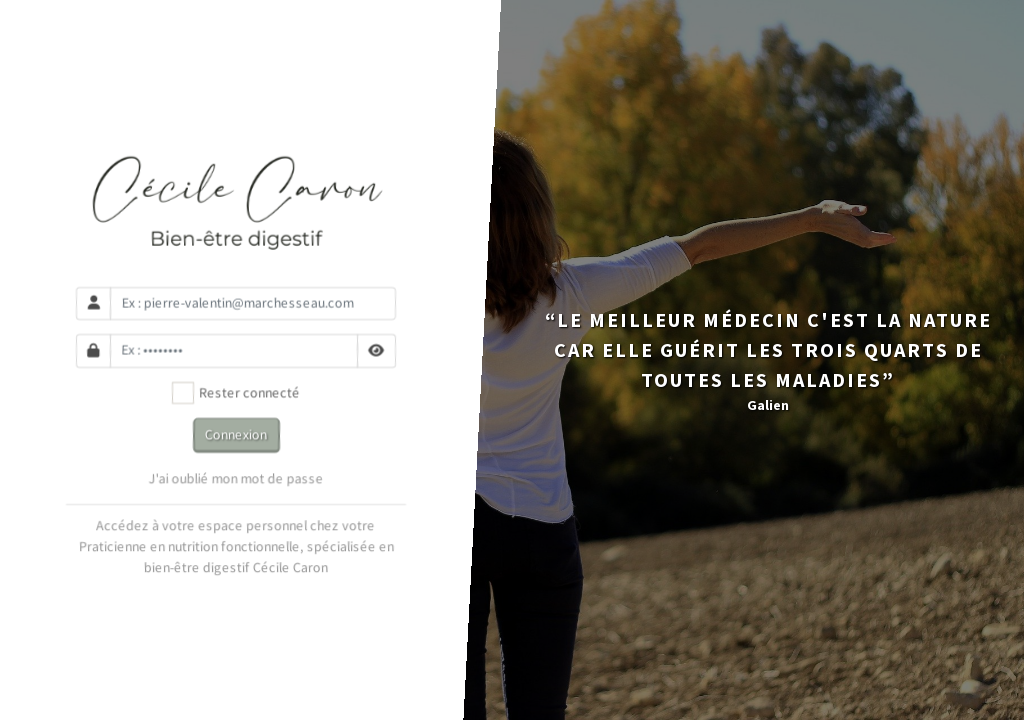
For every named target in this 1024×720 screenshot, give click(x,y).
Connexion (236, 434)
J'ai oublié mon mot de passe (236, 479)
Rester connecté (236, 393)
